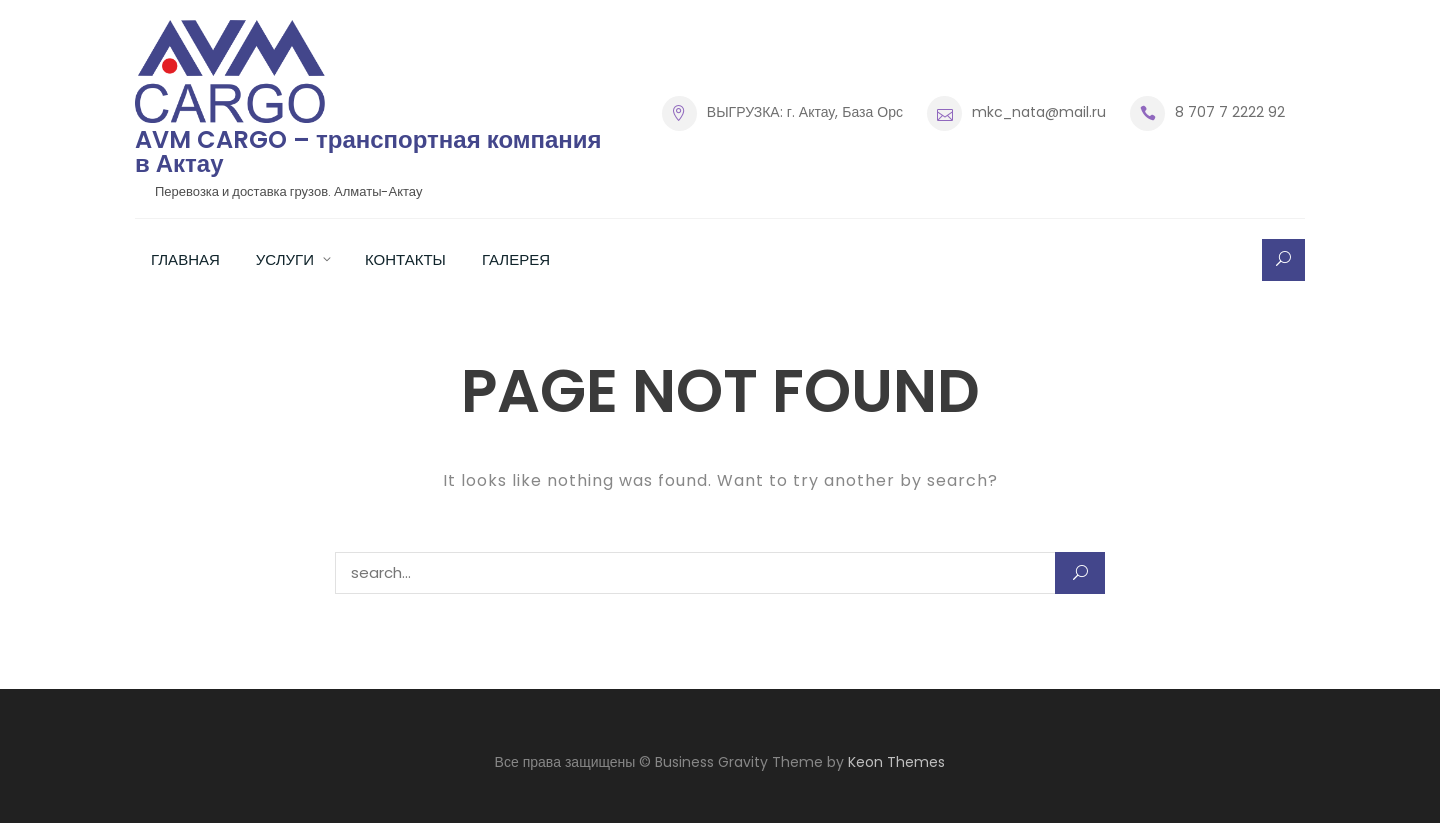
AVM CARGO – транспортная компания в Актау (368, 152)
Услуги (285, 259)
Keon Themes (896, 762)
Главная (185, 259)
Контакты (405, 259)
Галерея (516, 259)
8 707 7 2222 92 (1230, 112)
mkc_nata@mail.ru (1039, 112)
